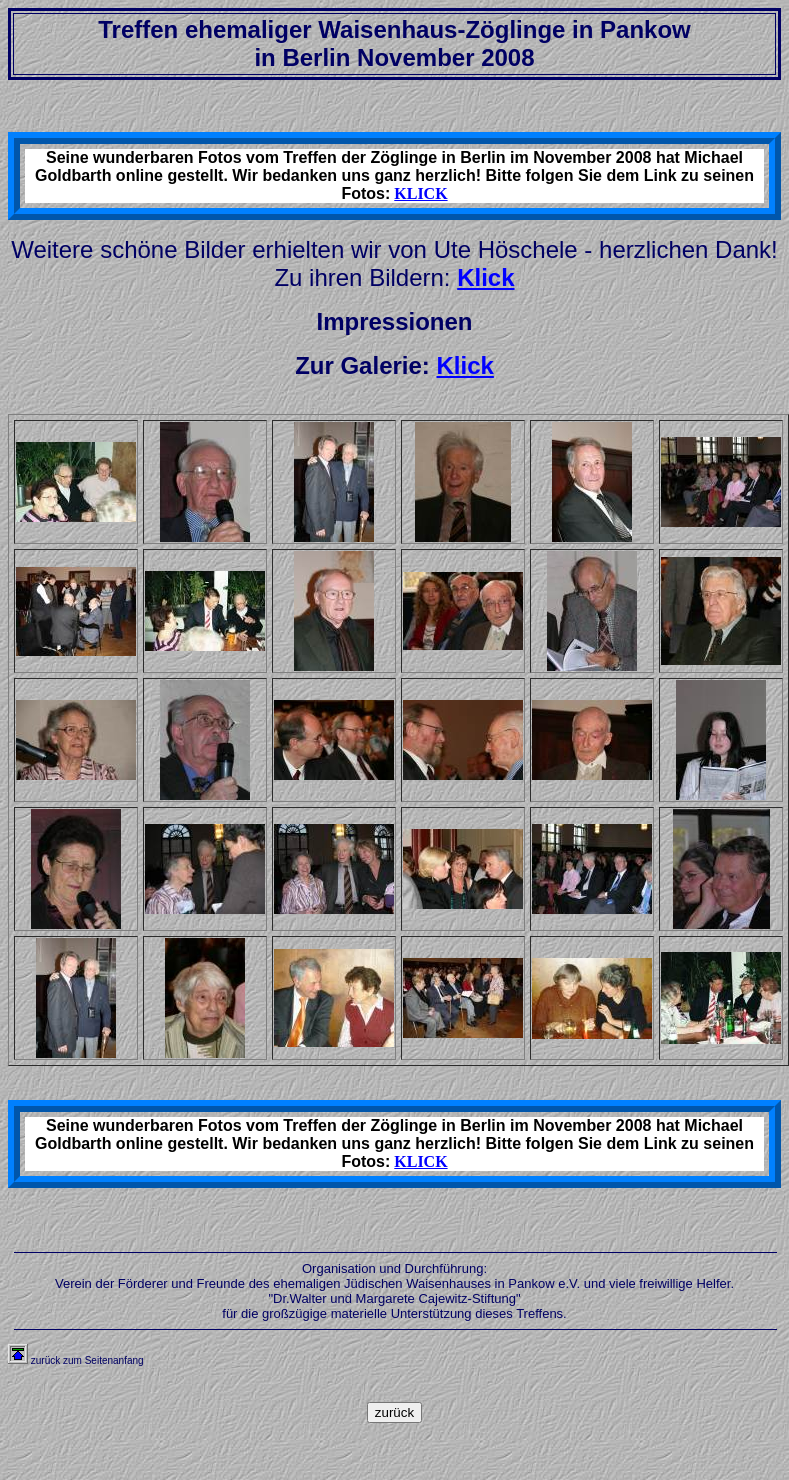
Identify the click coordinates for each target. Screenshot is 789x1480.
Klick (485, 277)
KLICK (420, 193)
